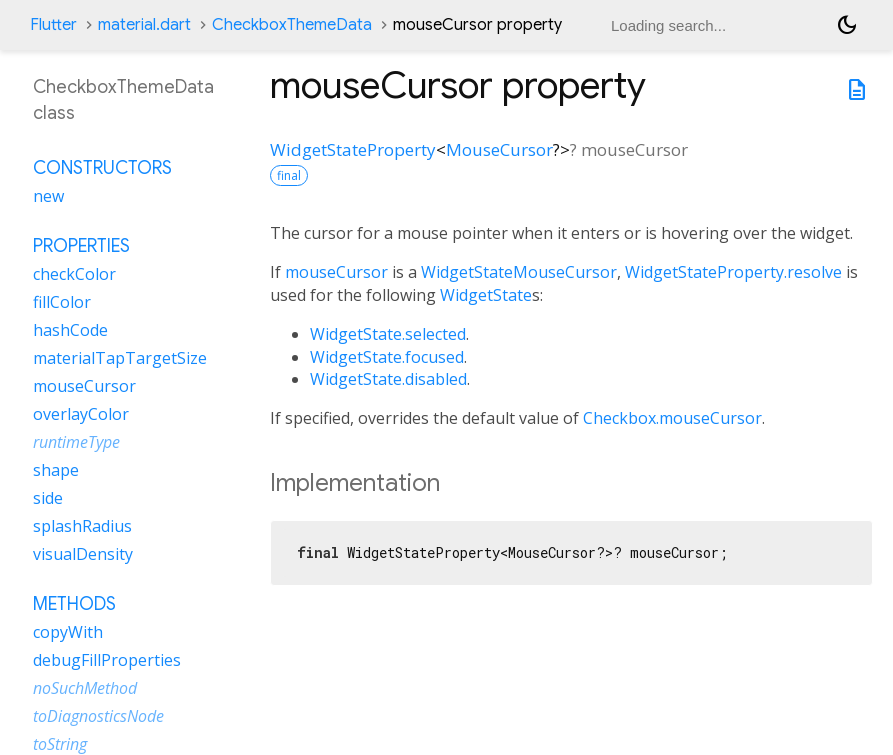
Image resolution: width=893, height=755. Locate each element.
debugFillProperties (107, 660)
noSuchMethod (85, 688)
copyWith (68, 632)
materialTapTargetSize (120, 358)
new (48, 196)
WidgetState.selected (388, 334)
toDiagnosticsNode (98, 716)
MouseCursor (499, 149)
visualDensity (83, 554)
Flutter (53, 25)
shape (56, 470)
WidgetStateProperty (353, 149)
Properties (81, 246)
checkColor (74, 274)
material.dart (144, 25)
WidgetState (486, 295)
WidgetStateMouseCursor (519, 272)
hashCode (70, 330)
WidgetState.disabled (388, 379)
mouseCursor (336, 272)
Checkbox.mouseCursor (672, 418)
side (48, 498)
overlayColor (81, 414)
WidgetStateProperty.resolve (733, 272)
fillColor (62, 302)
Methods (74, 604)
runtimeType (76, 442)
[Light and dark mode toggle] (847, 25)
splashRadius (82, 526)
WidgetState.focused (387, 357)
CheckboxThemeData (292, 25)
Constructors (102, 168)
